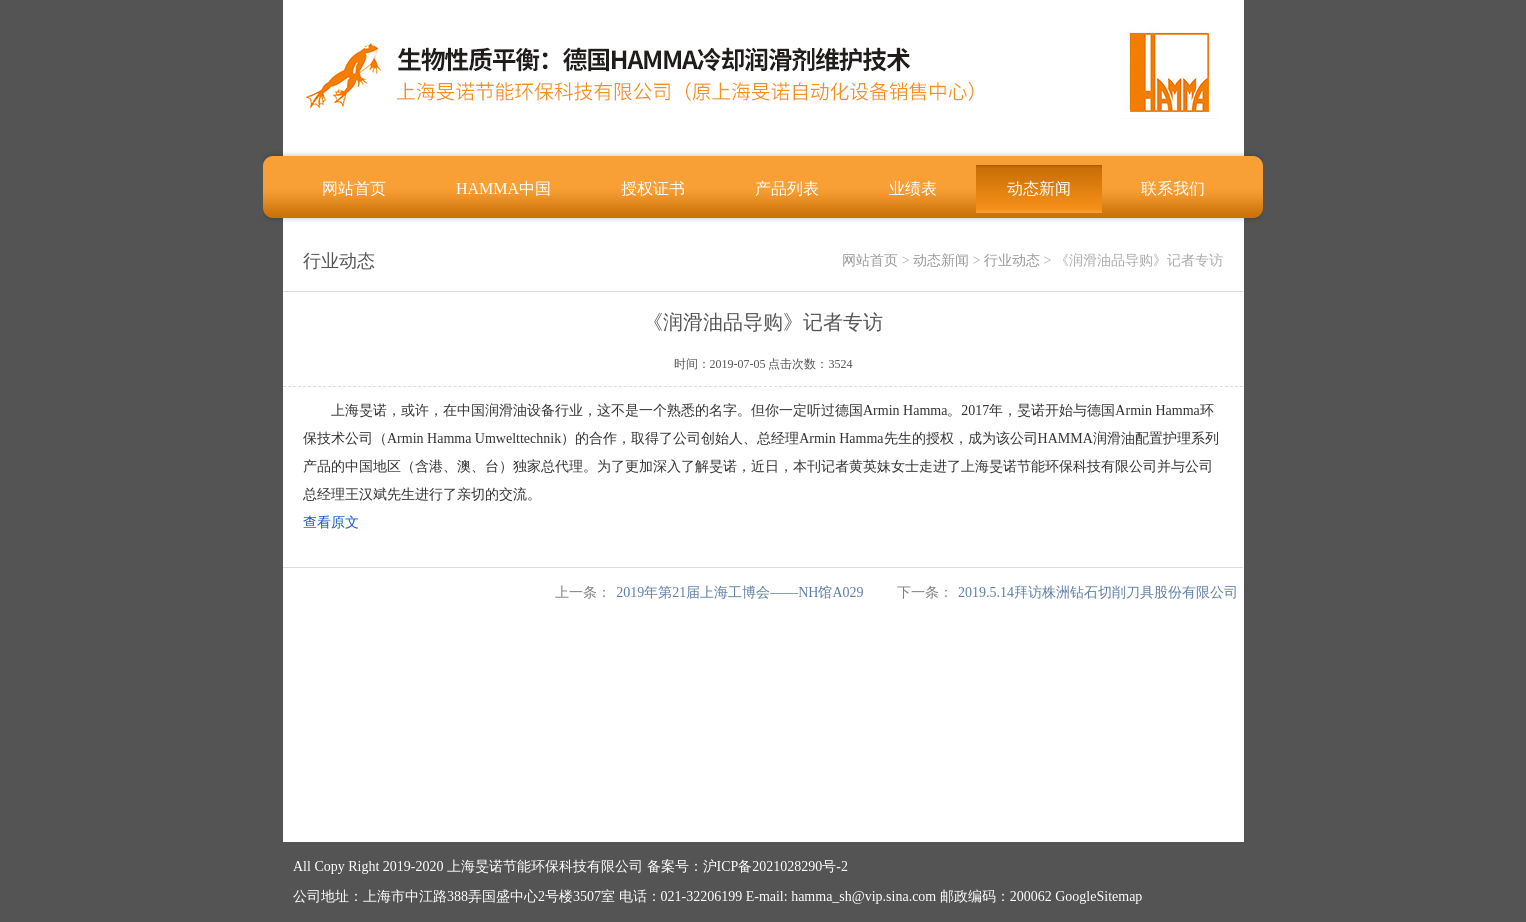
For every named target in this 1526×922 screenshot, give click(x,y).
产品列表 (787, 188)
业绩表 (913, 188)
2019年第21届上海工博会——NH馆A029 (739, 592)
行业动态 (1012, 260)
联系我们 (1173, 188)
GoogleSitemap (1098, 896)
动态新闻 (1039, 188)
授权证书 (653, 188)
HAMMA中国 (503, 188)
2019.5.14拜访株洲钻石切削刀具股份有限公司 (1098, 592)
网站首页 (354, 188)
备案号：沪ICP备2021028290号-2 (747, 866)
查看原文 (331, 522)
